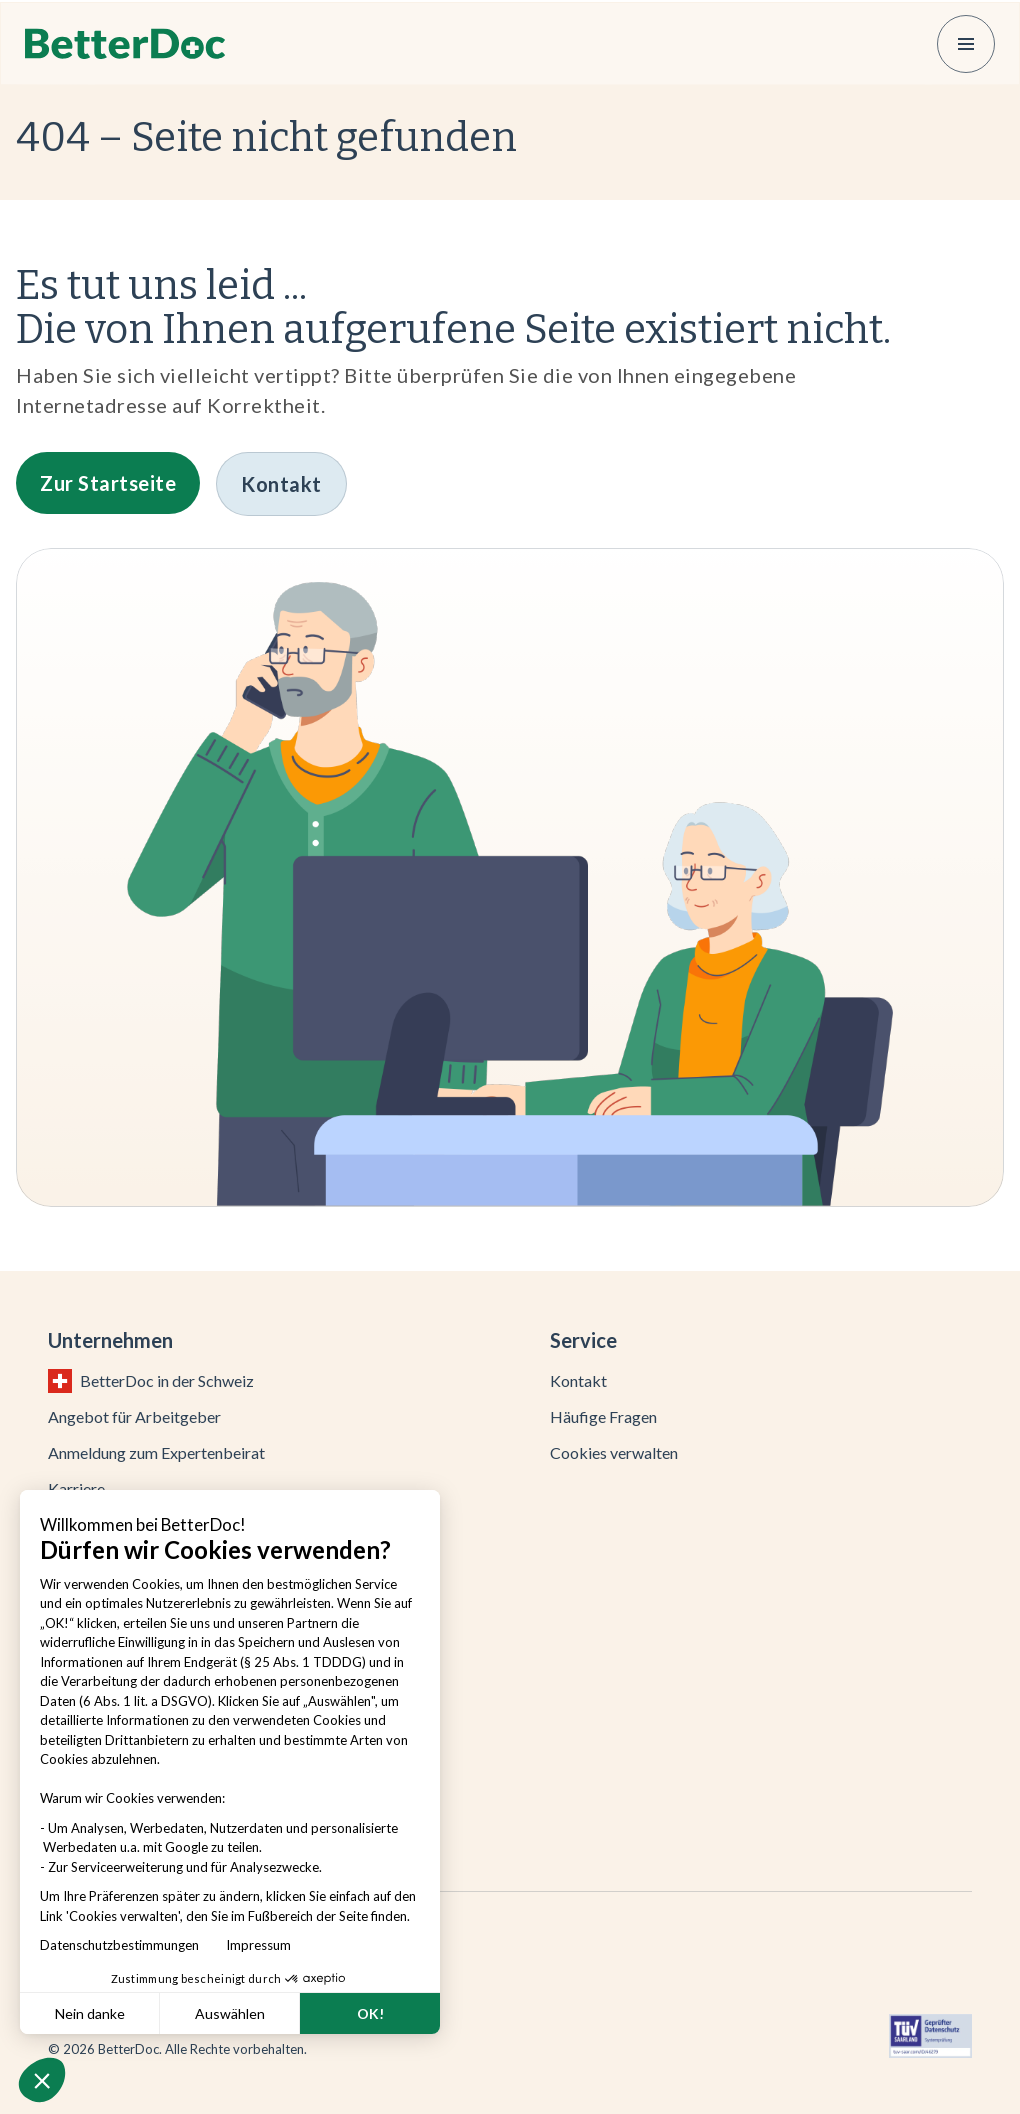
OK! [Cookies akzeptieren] (370, 2013)
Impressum (258, 1945)
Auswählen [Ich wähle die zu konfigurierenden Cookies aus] (230, 2013)
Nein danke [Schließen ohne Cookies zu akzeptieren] (90, 2013)
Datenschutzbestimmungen (124, 1945)
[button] (42, 2080)
